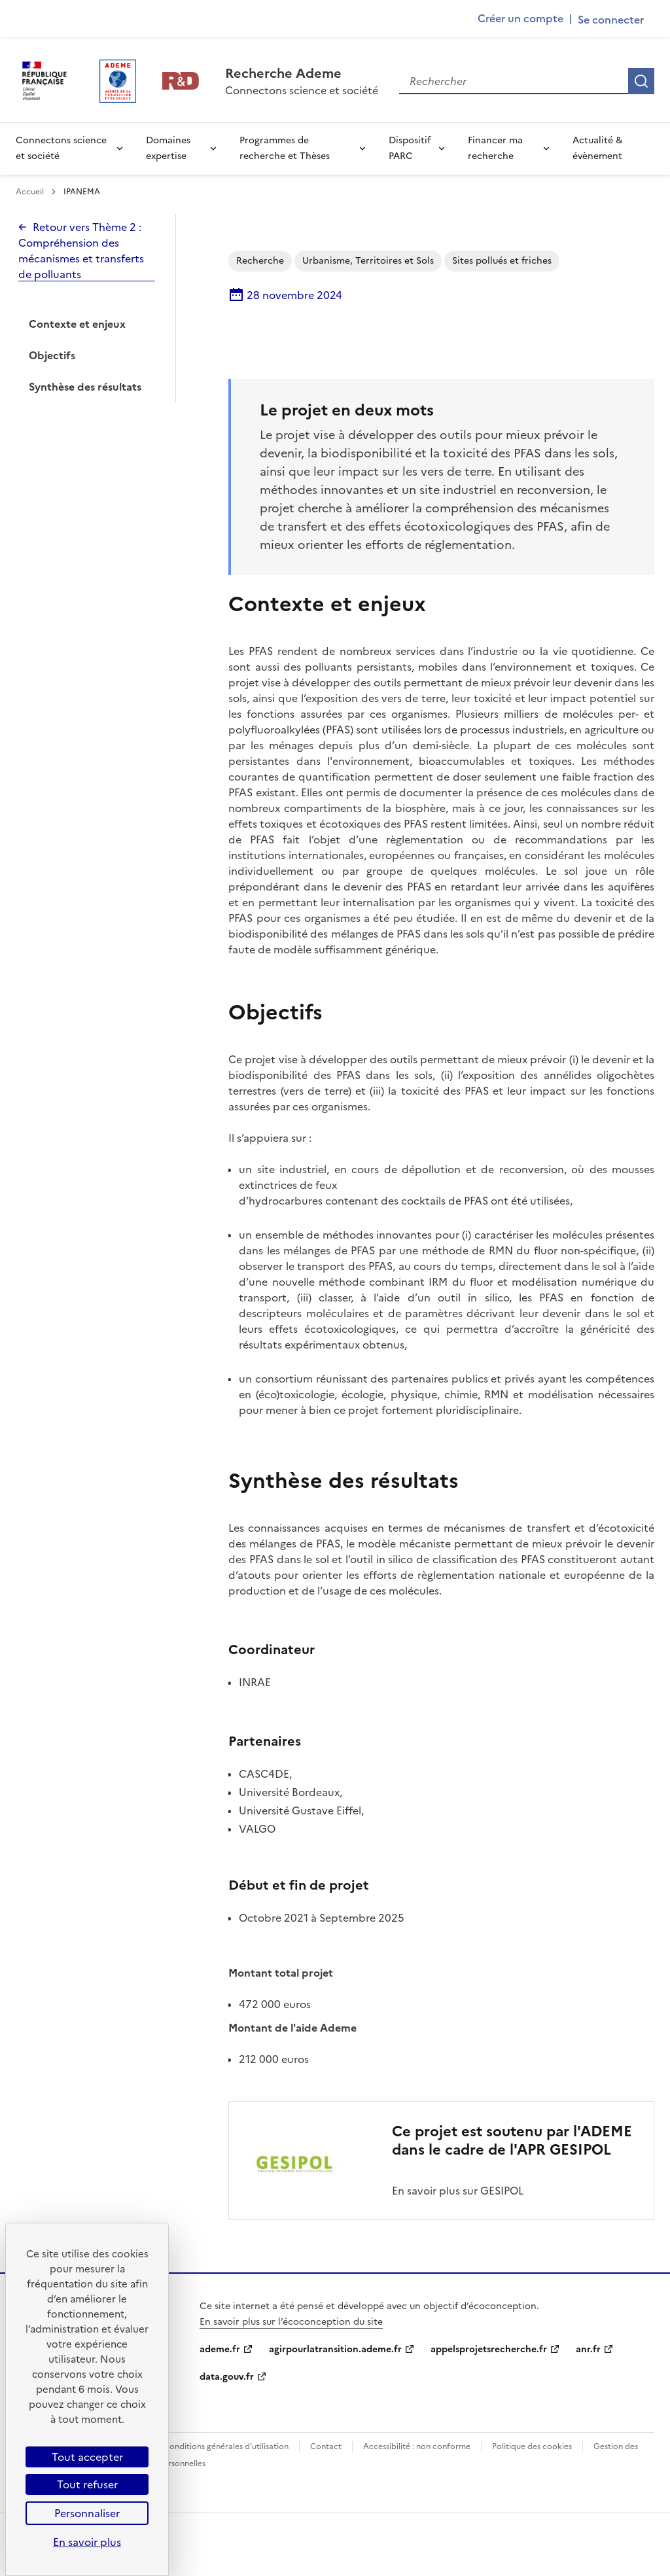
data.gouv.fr (227, 2377)
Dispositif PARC (410, 148)
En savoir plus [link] (87, 2542)
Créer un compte (520, 18)
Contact (326, 2446)
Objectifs (52, 355)
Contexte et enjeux (77, 324)
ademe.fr (220, 2349)
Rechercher (641, 81)
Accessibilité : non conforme (416, 2446)
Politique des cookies (532, 2446)
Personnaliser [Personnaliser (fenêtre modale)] (87, 2513)
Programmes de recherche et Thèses (284, 148)
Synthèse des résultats (85, 387)
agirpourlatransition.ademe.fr (335, 2349)
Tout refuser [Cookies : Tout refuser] (87, 2484)
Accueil (31, 192)
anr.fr (588, 2349)
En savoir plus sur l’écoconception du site (291, 2322)
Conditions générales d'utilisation (226, 2446)
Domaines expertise (168, 148)
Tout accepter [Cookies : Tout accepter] (87, 2457)
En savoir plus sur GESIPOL (457, 2190)
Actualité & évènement (597, 148)
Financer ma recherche (495, 148)
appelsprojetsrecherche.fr (489, 2349)
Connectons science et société (61, 148)
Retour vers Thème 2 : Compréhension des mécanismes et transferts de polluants (81, 250)
